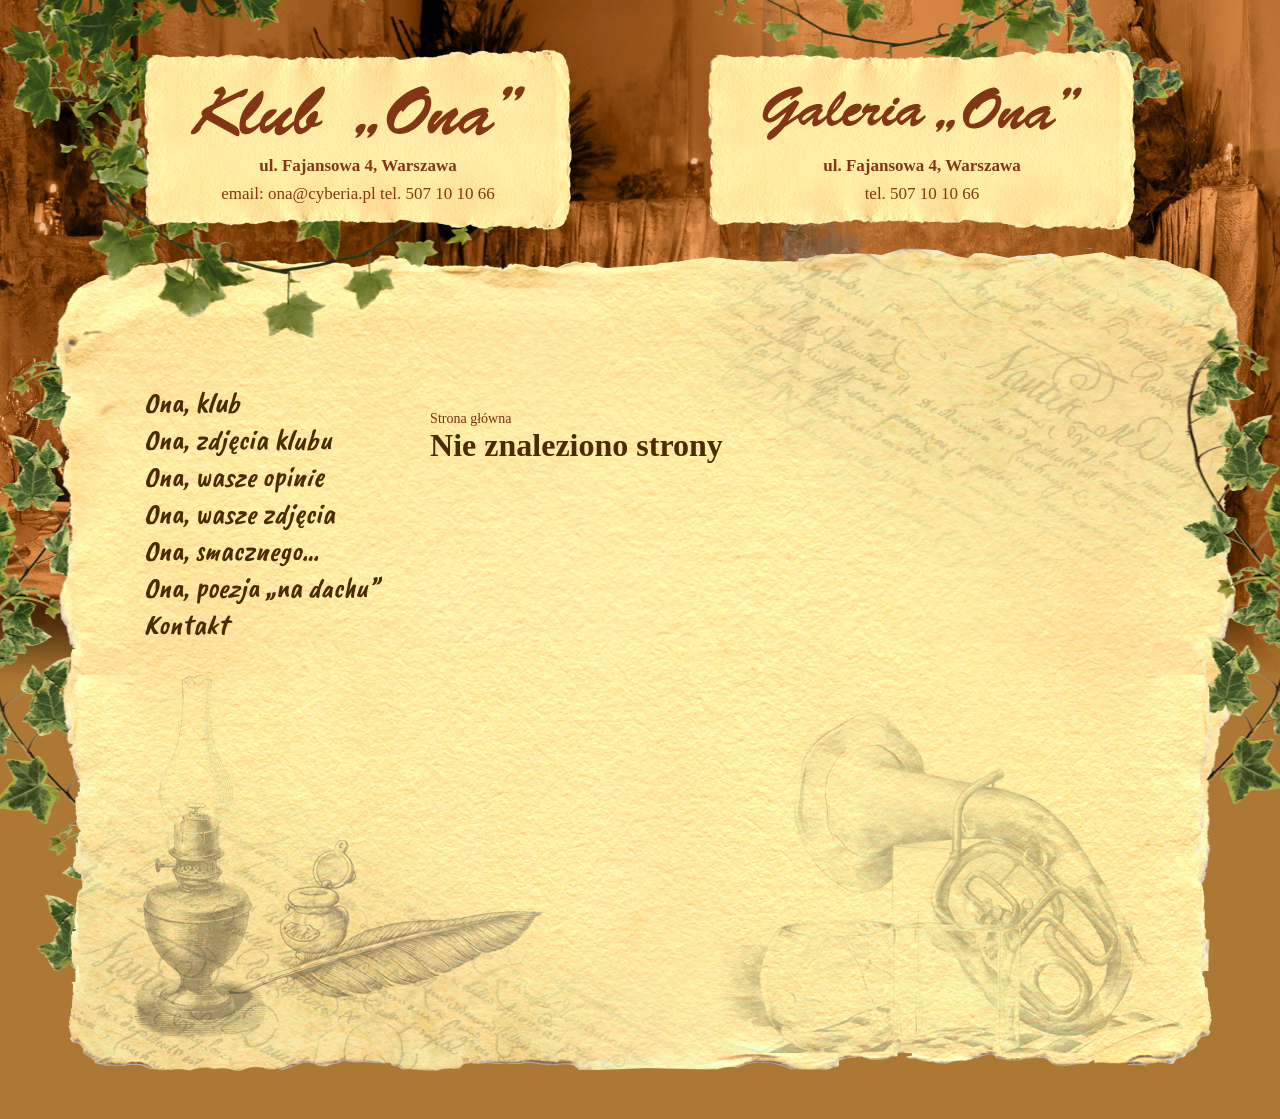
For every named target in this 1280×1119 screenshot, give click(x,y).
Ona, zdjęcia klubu (238, 439)
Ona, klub (192, 402)
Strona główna (470, 418)
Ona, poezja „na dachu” (261, 587)
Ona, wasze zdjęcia (239, 513)
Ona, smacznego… (231, 550)
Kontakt (186, 624)
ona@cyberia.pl (322, 193)
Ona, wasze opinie (234, 476)
